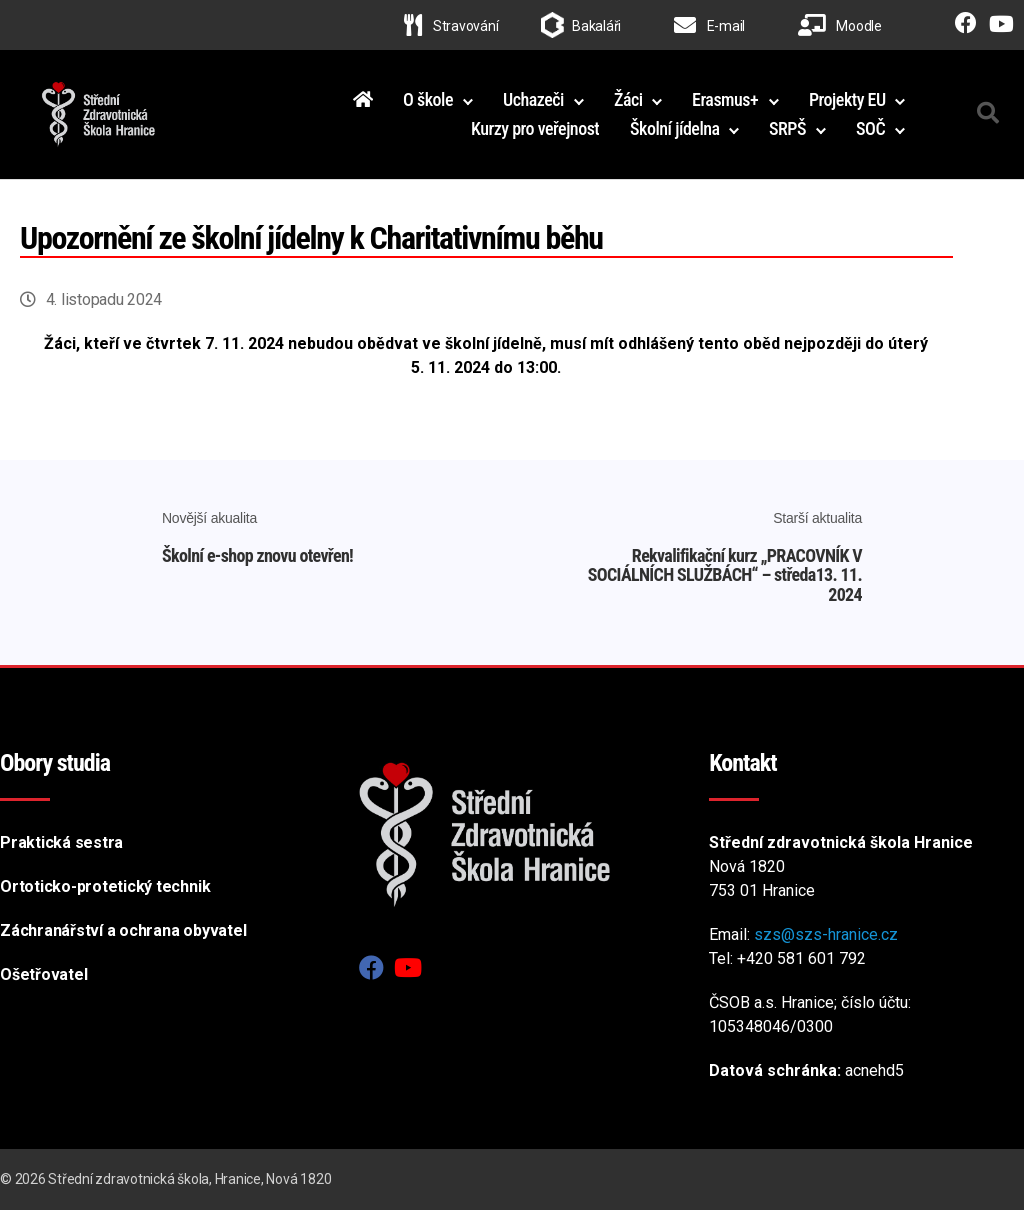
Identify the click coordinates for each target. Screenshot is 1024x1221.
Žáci (628, 104)
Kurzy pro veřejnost (535, 134)
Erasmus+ (725, 104)
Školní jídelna (675, 134)
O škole (428, 104)
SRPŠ (787, 134)
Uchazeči (533, 104)
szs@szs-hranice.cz (826, 945)
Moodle (840, 26)
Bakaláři (596, 26)
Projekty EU (847, 104)
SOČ (870, 134)
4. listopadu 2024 (104, 310)
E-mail (709, 26)
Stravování (451, 26)
